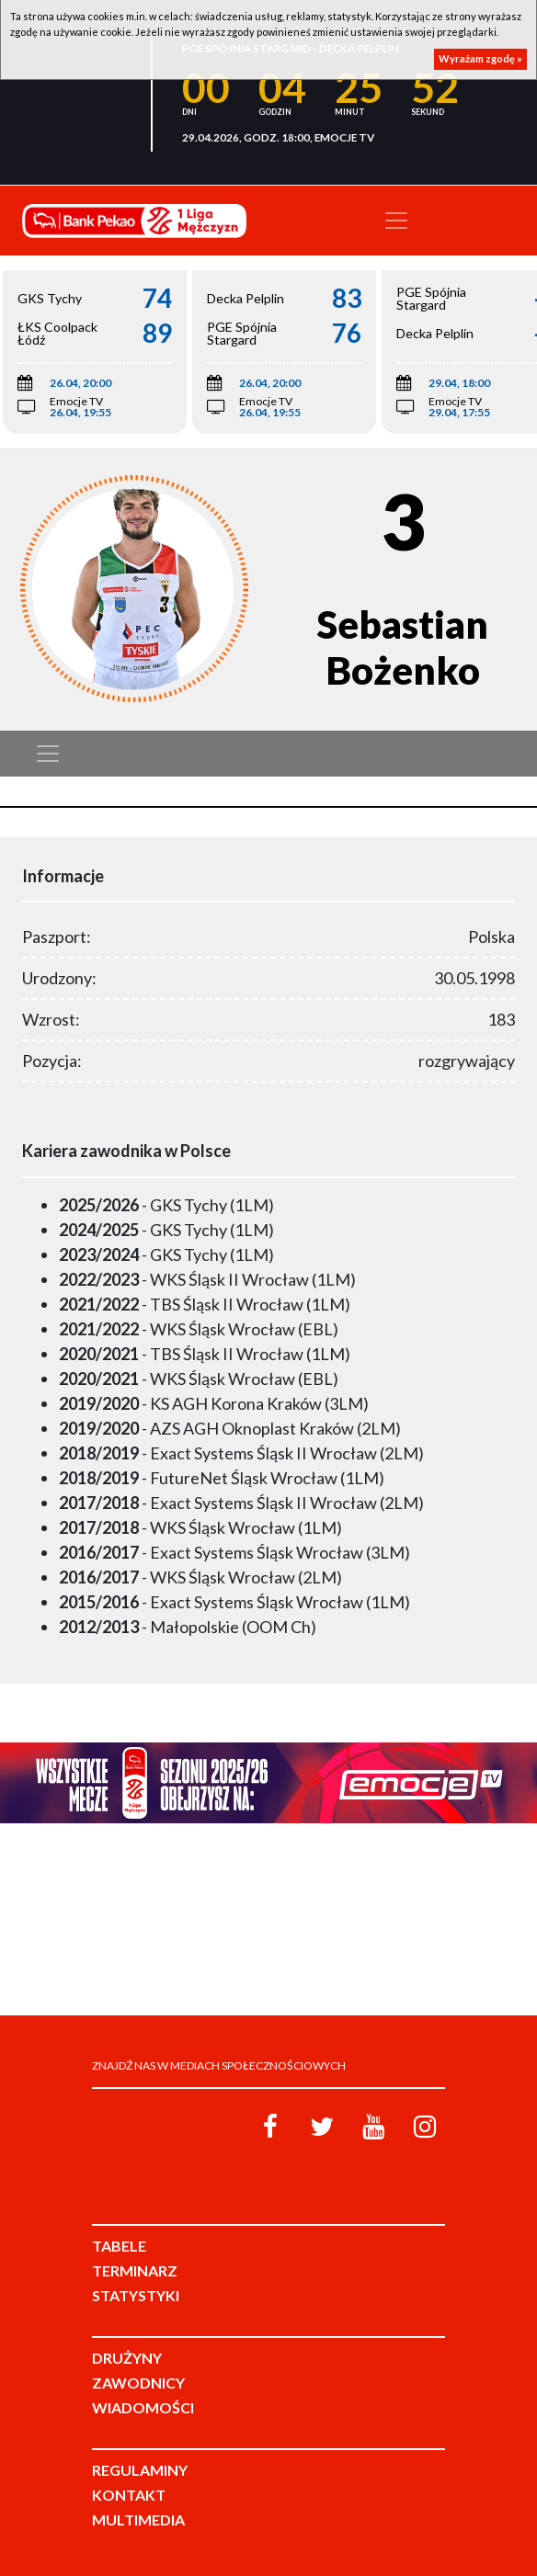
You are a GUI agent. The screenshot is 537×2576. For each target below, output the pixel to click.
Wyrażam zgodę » (480, 58)
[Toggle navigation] (396, 220)
